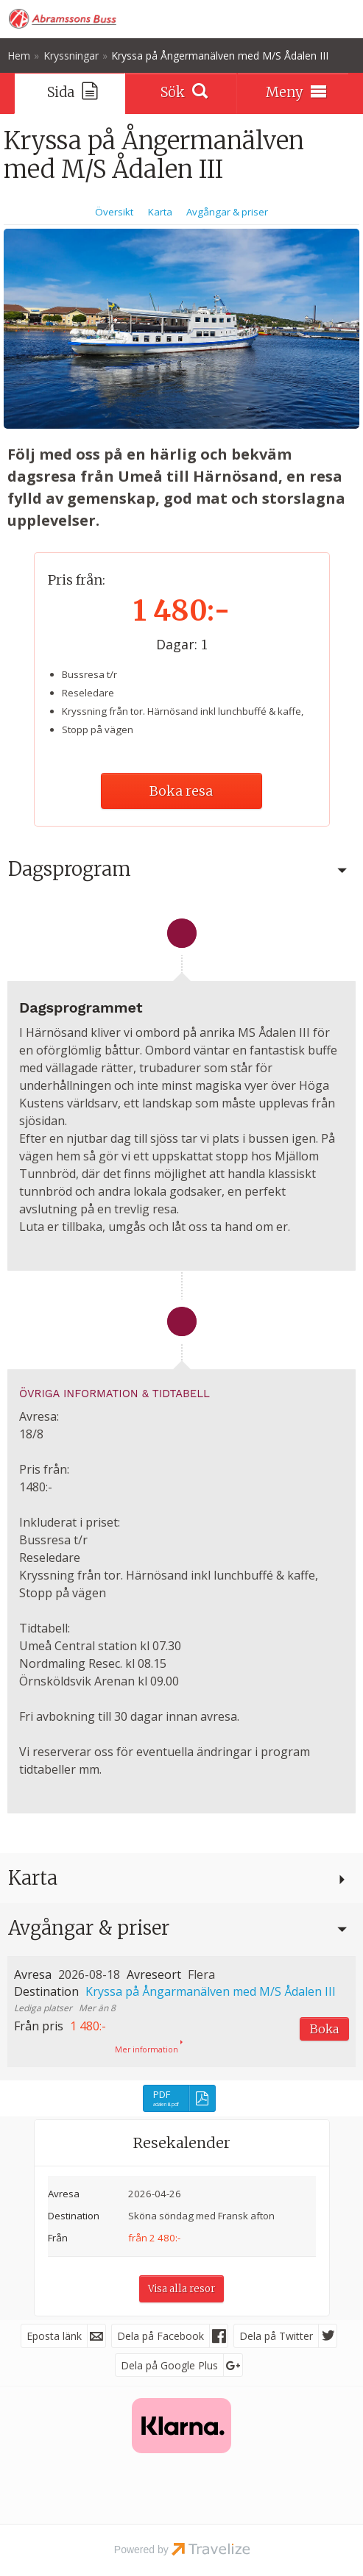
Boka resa (181, 790)
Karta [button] (32, 1878)
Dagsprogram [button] (69, 869)
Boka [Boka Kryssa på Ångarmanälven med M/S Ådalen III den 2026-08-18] (324, 2029)
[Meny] (293, 93)
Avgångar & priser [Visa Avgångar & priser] (227, 211)
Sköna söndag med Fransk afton (201, 2215)
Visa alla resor (181, 2289)
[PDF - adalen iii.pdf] (179, 2098)
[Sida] (70, 93)
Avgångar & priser (88, 1928)
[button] (181, 2011)
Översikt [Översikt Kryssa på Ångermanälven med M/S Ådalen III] (114, 211)
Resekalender (181, 2142)
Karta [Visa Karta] (160, 211)
